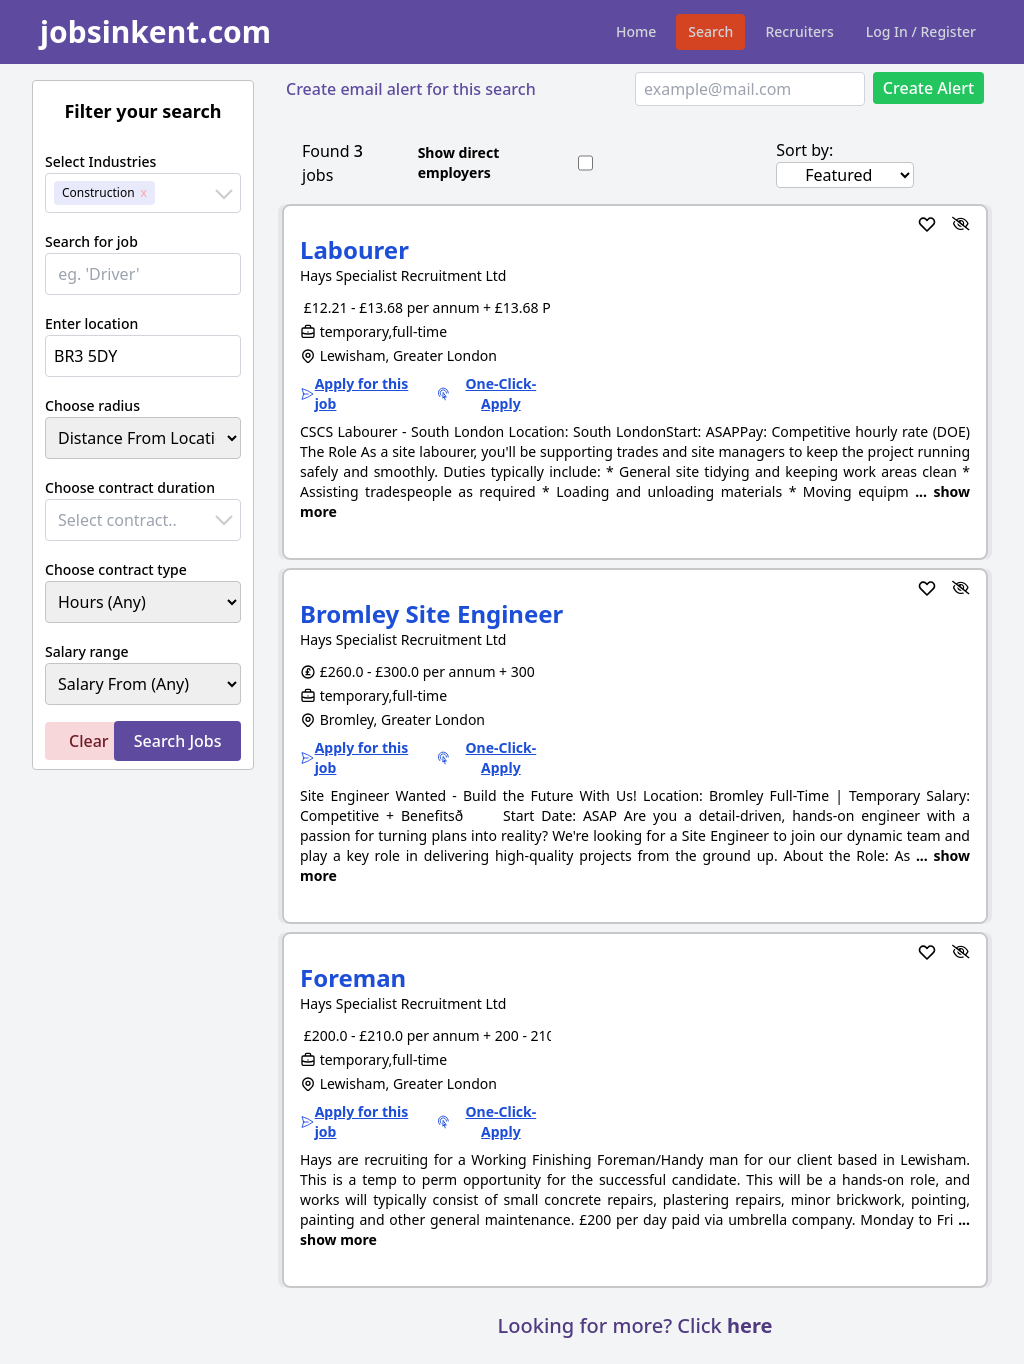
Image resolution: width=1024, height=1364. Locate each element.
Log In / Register (921, 31)
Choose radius (92, 405)
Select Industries (100, 161)
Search (710, 31)
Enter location (91, 323)
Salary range (87, 651)
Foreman (353, 977)
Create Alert (928, 88)
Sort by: (804, 150)
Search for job (91, 241)
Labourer (354, 249)
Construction (98, 192)
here (749, 1325)
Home (636, 31)
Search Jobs (178, 741)
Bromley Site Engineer (431, 613)
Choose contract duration (130, 487)
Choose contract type (116, 569)
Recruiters (799, 31)
